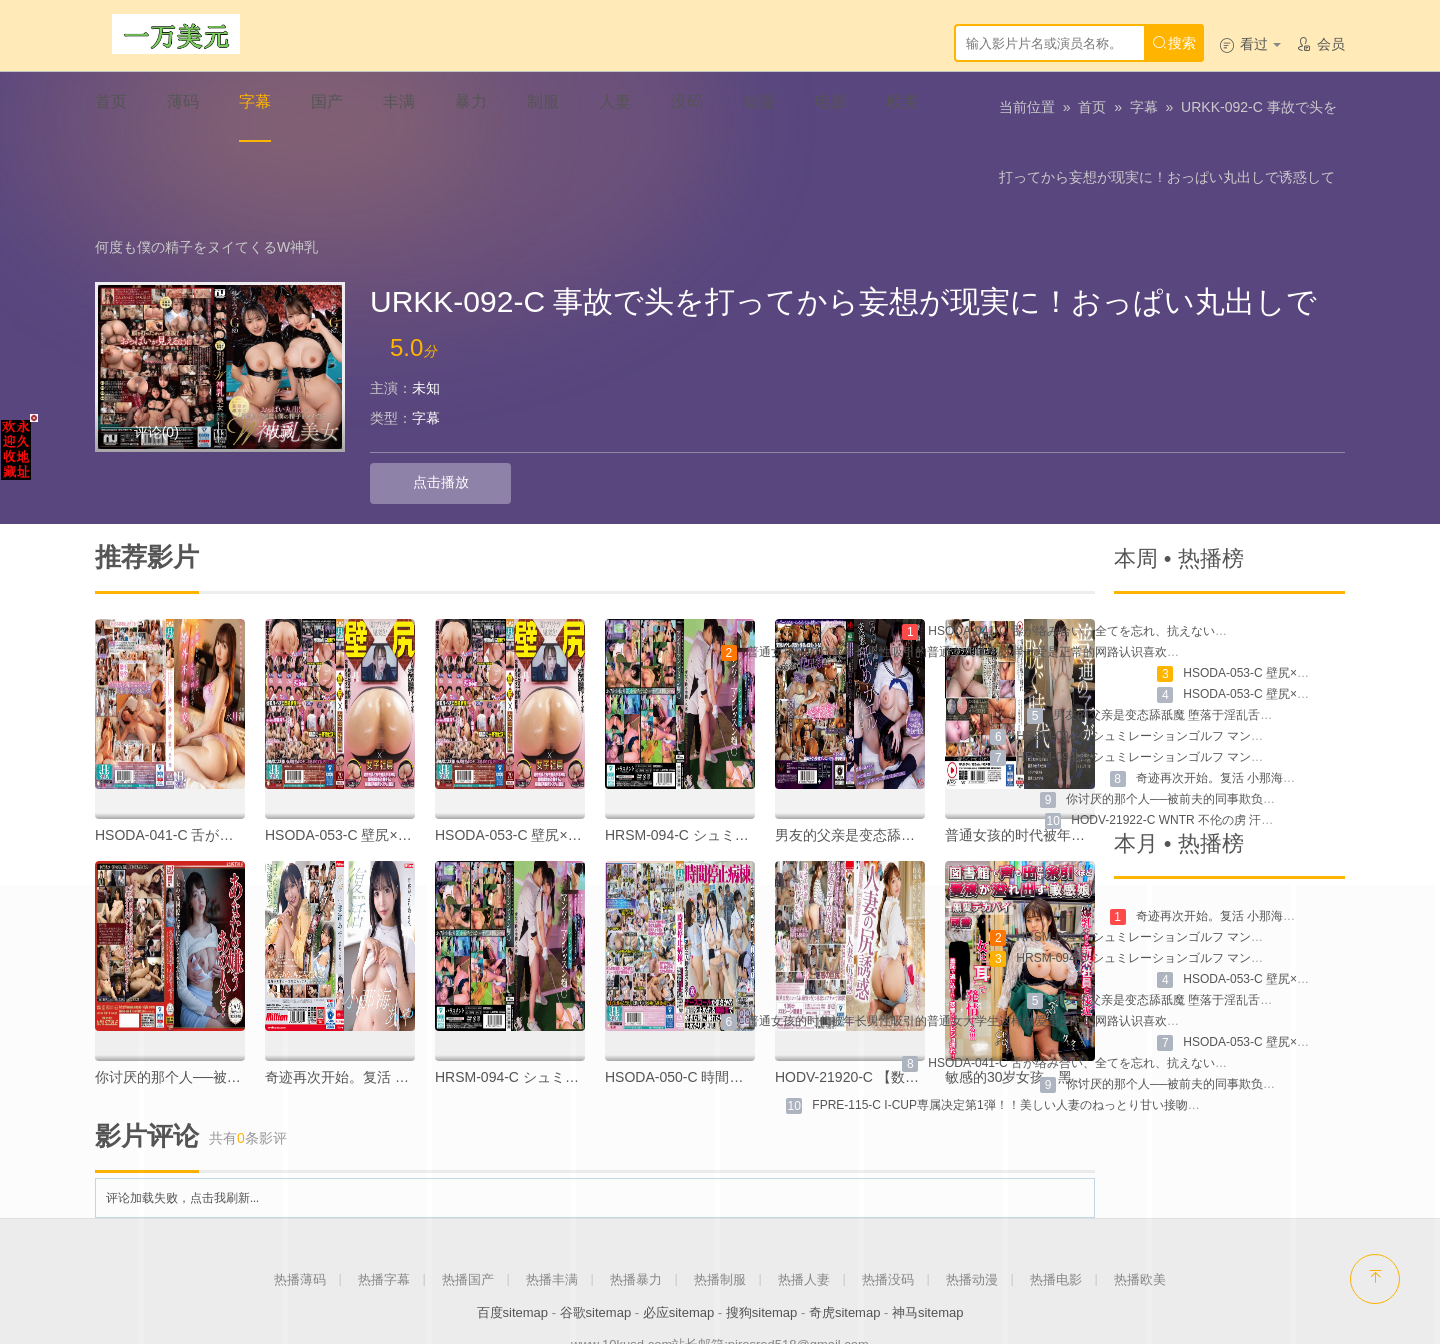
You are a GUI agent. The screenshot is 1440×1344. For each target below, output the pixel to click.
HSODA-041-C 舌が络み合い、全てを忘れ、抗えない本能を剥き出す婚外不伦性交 (1149, 568)
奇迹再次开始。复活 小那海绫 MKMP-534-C (1253, 715)
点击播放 (419, 421)
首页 (1092, 115)
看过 (1250, 44)
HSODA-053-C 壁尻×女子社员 (529, 772)
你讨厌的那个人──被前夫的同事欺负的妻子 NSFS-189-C (1218, 736)
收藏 (280, 370)
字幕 (1144, 115)
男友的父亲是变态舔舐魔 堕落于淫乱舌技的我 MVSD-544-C (1212, 652)
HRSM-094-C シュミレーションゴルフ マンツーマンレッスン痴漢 (1193, 694)
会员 (1320, 44)
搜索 (1174, 43)
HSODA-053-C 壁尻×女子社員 (359, 772)
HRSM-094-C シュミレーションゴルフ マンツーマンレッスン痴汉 (1193, 673)
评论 (156, 370)
